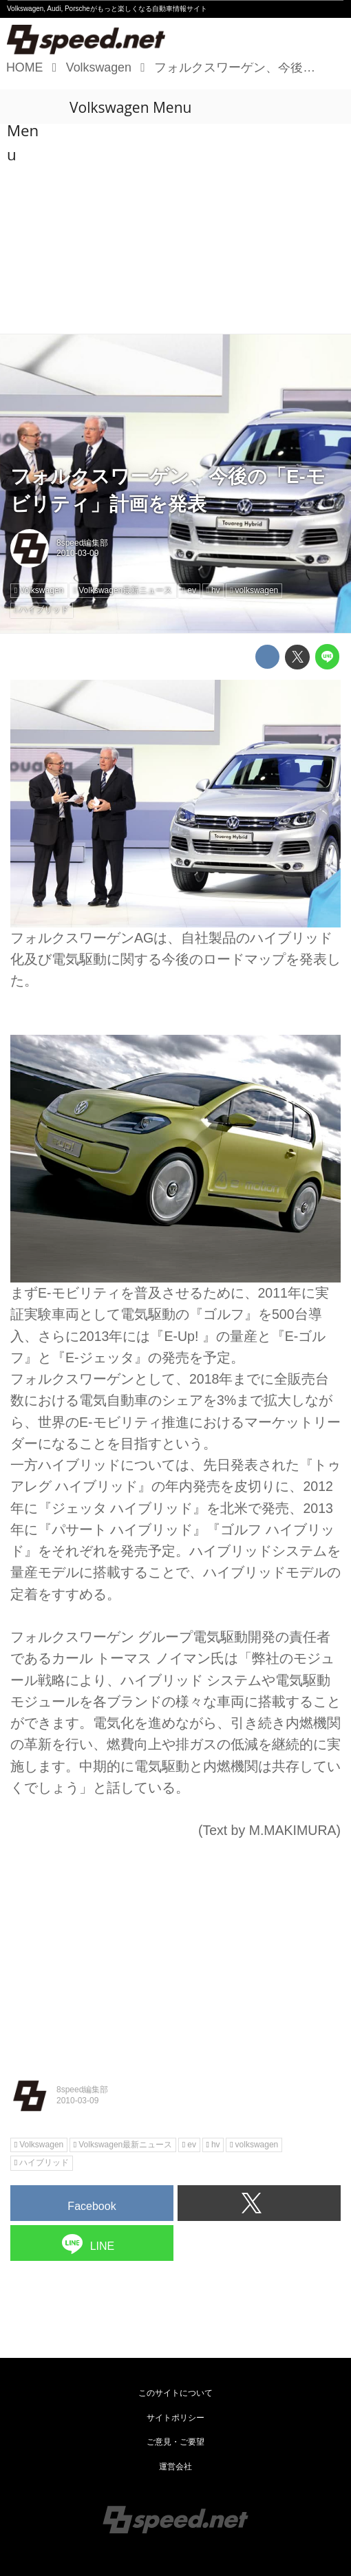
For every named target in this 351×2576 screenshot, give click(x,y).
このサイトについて (175, 2393)
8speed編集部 (82, 543)
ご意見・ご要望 (175, 2442)
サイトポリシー (175, 2418)
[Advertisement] (175, 230)
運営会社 (175, 2466)
